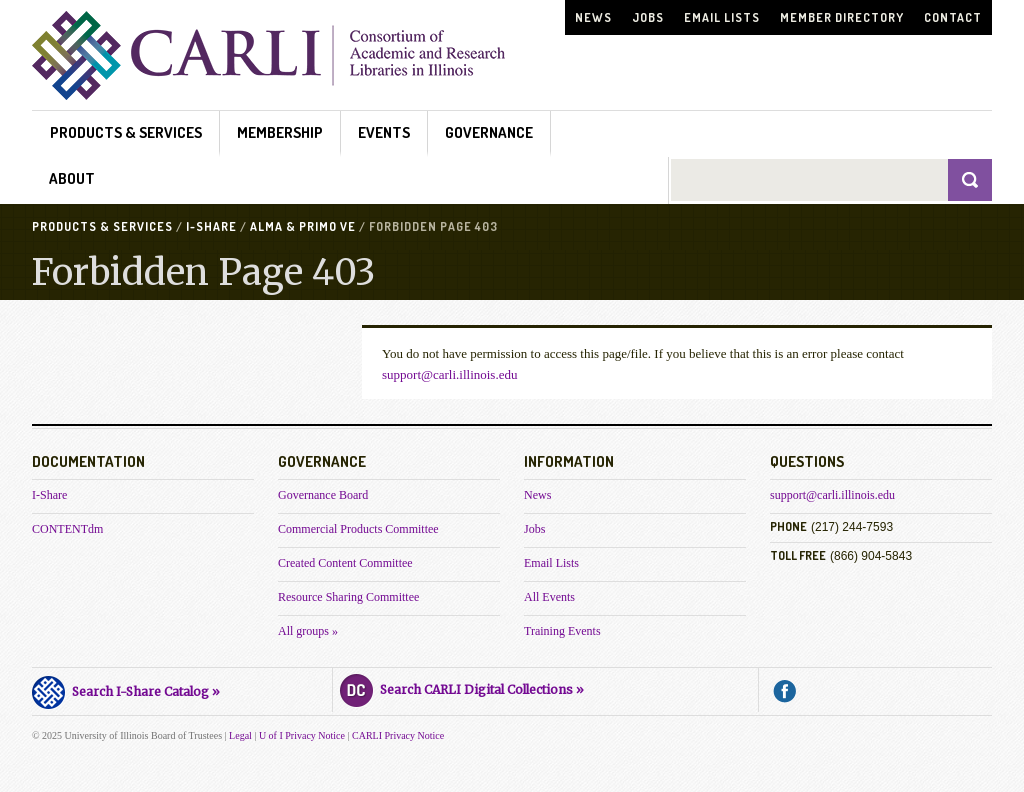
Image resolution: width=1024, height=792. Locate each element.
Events (384, 132)
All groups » (308, 631)
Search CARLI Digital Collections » (462, 687)
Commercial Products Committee (358, 529)
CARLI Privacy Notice (398, 735)
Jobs (648, 17)
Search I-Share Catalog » (126, 689)
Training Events (562, 631)
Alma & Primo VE (303, 226)
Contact (953, 17)
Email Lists (722, 17)
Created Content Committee (345, 563)
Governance (489, 132)
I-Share (211, 226)
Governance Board (323, 495)
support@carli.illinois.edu (449, 374)
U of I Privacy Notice (302, 735)
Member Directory (842, 17)
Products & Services (126, 132)
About (72, 178)
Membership (280, 132)
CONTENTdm (67, 529)
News (593, 17)
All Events (549, 597)
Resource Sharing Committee (348, 597)
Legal (240, 735)
